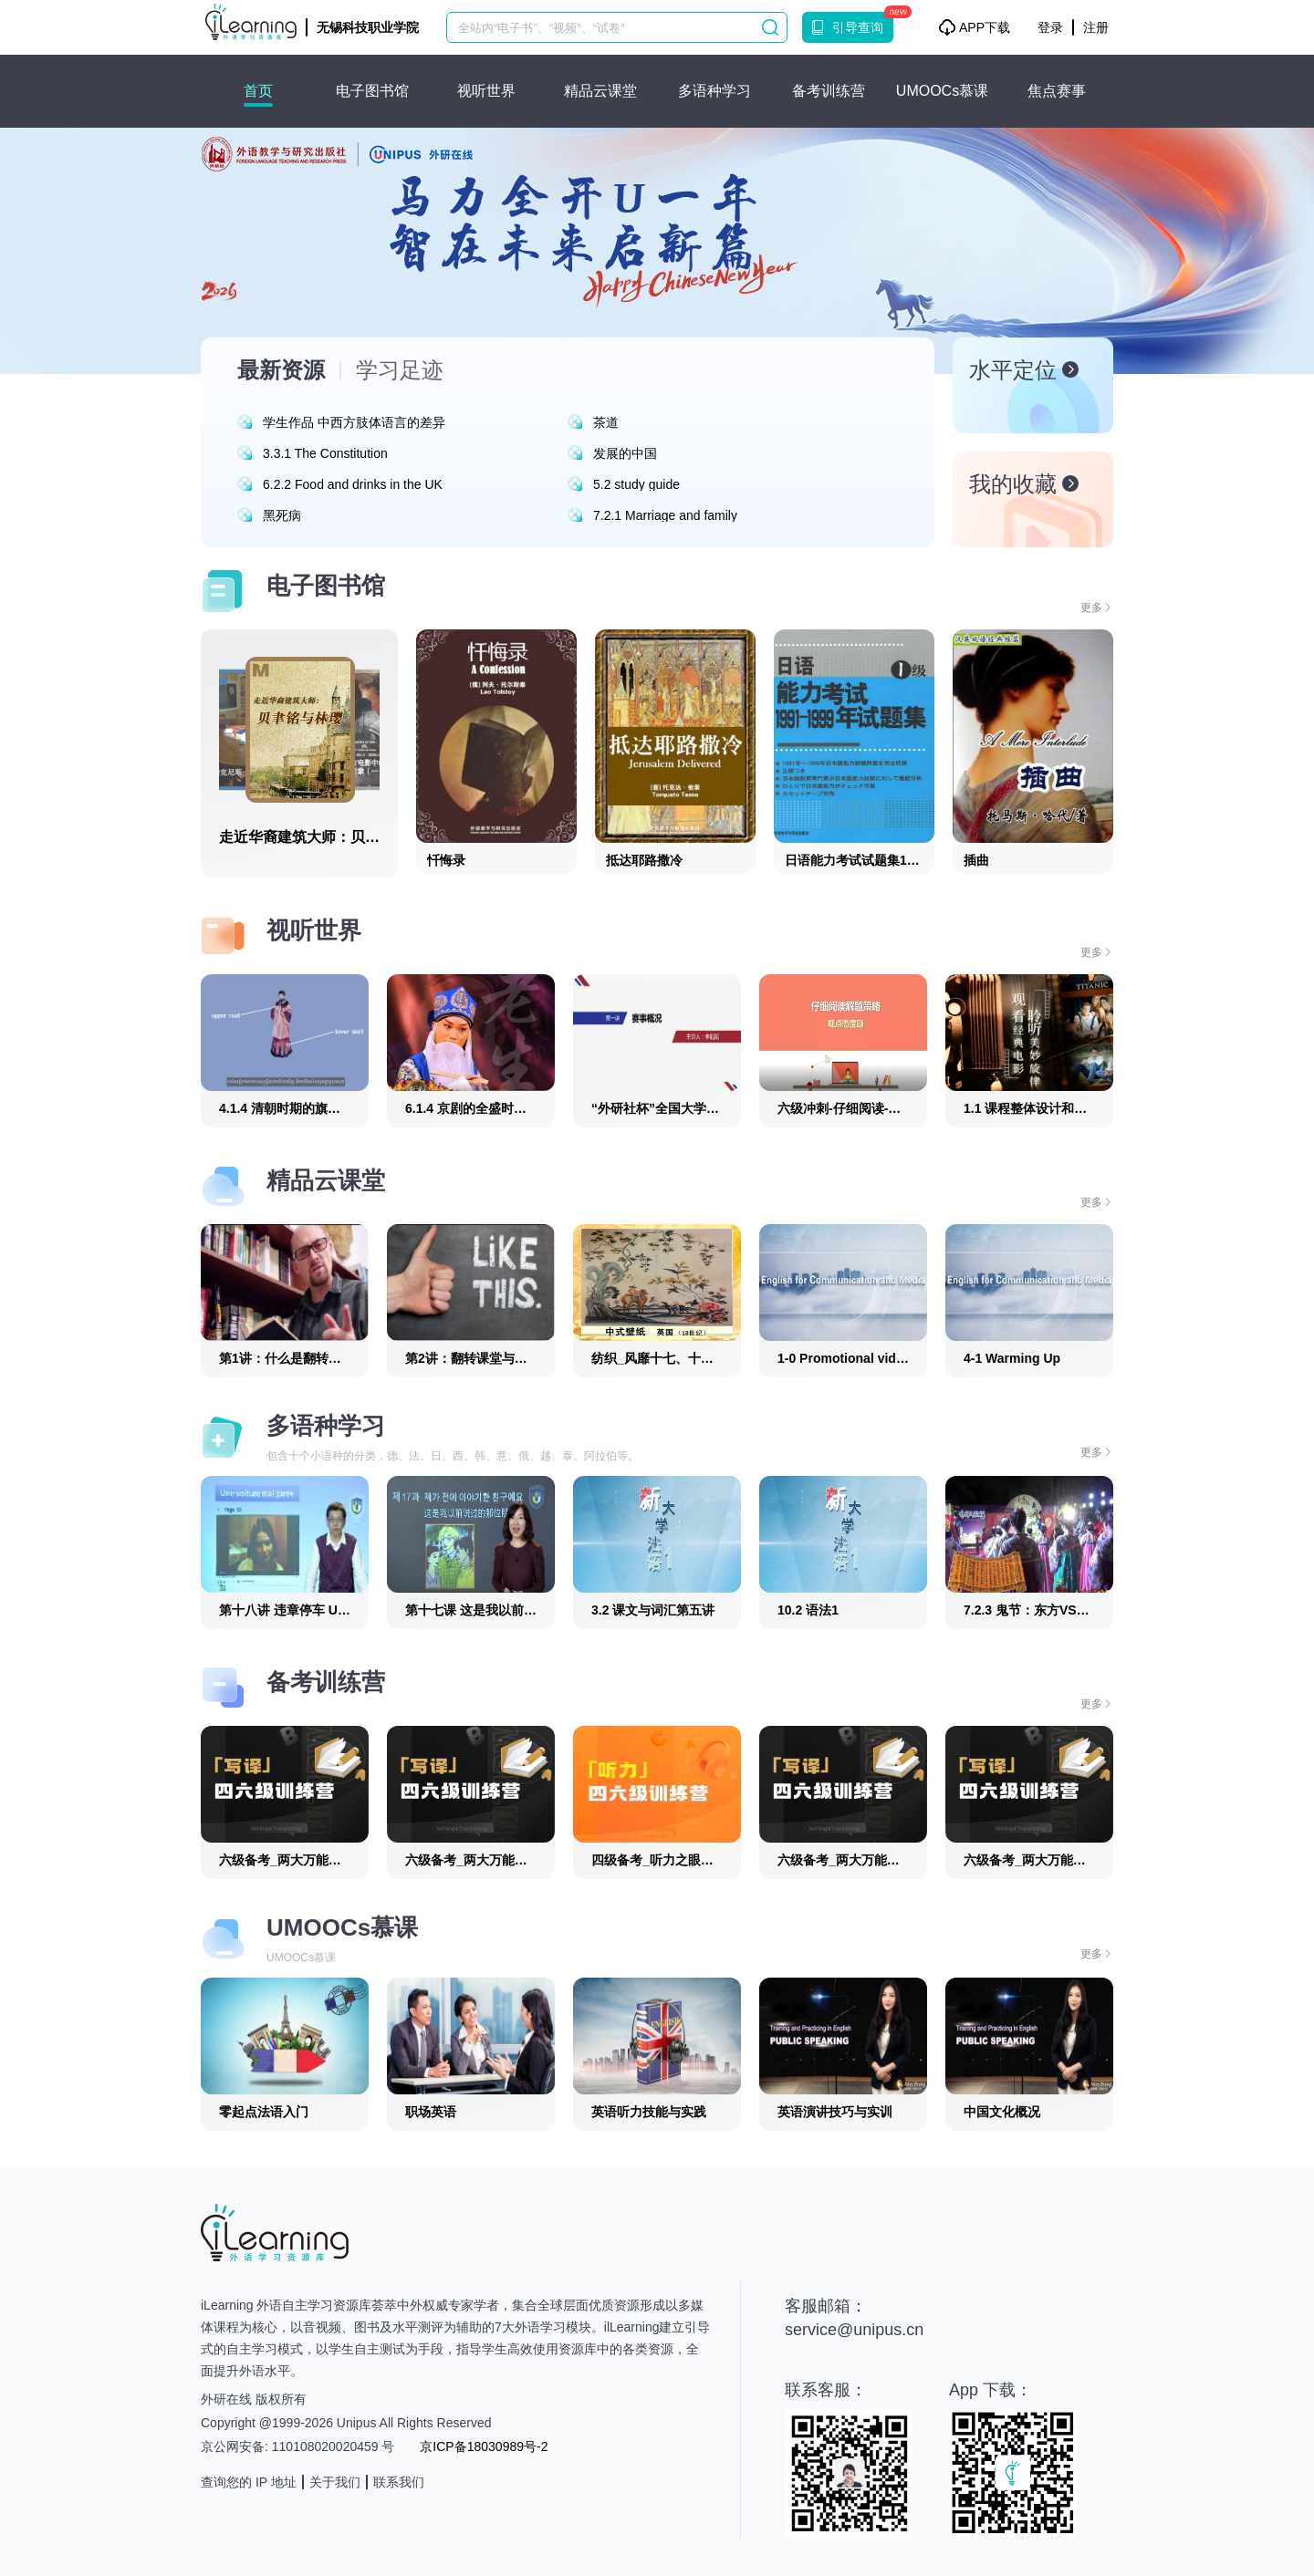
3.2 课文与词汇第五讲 (652, 1610)
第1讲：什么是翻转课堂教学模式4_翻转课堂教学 (357, 1358)
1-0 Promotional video (844, 1358)
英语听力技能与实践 (648, 2111)
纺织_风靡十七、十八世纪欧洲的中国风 (703, 1358)
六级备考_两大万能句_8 (1032, 1860)
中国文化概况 (1002, 2111)
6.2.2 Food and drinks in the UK (353, 484)
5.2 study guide (636, 484)
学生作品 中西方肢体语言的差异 (354, 422)
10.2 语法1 (808, 1610)
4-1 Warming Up (1012, 1358)
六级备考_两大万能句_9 (287, 1860)
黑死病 (282, 515)
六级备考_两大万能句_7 (845, 1860)
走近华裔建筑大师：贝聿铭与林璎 (328, 837)
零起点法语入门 (263, 2111)
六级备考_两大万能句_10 (476, 1860)
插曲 (976, 860)
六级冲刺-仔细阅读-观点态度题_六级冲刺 (893, 1108)
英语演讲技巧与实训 (834, 2111)
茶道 (606, 422)
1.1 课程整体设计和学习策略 (1044, 1108)
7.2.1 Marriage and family (665, 515)
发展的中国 (625, 453)
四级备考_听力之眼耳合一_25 (675, 1860)
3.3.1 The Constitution (325, 453)
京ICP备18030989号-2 (484, 2446)
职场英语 (430, 2111)
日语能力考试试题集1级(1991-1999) (887, 860)
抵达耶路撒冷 (644, 860)
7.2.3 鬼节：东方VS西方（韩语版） (1065, 1610)
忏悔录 (446, 860)
